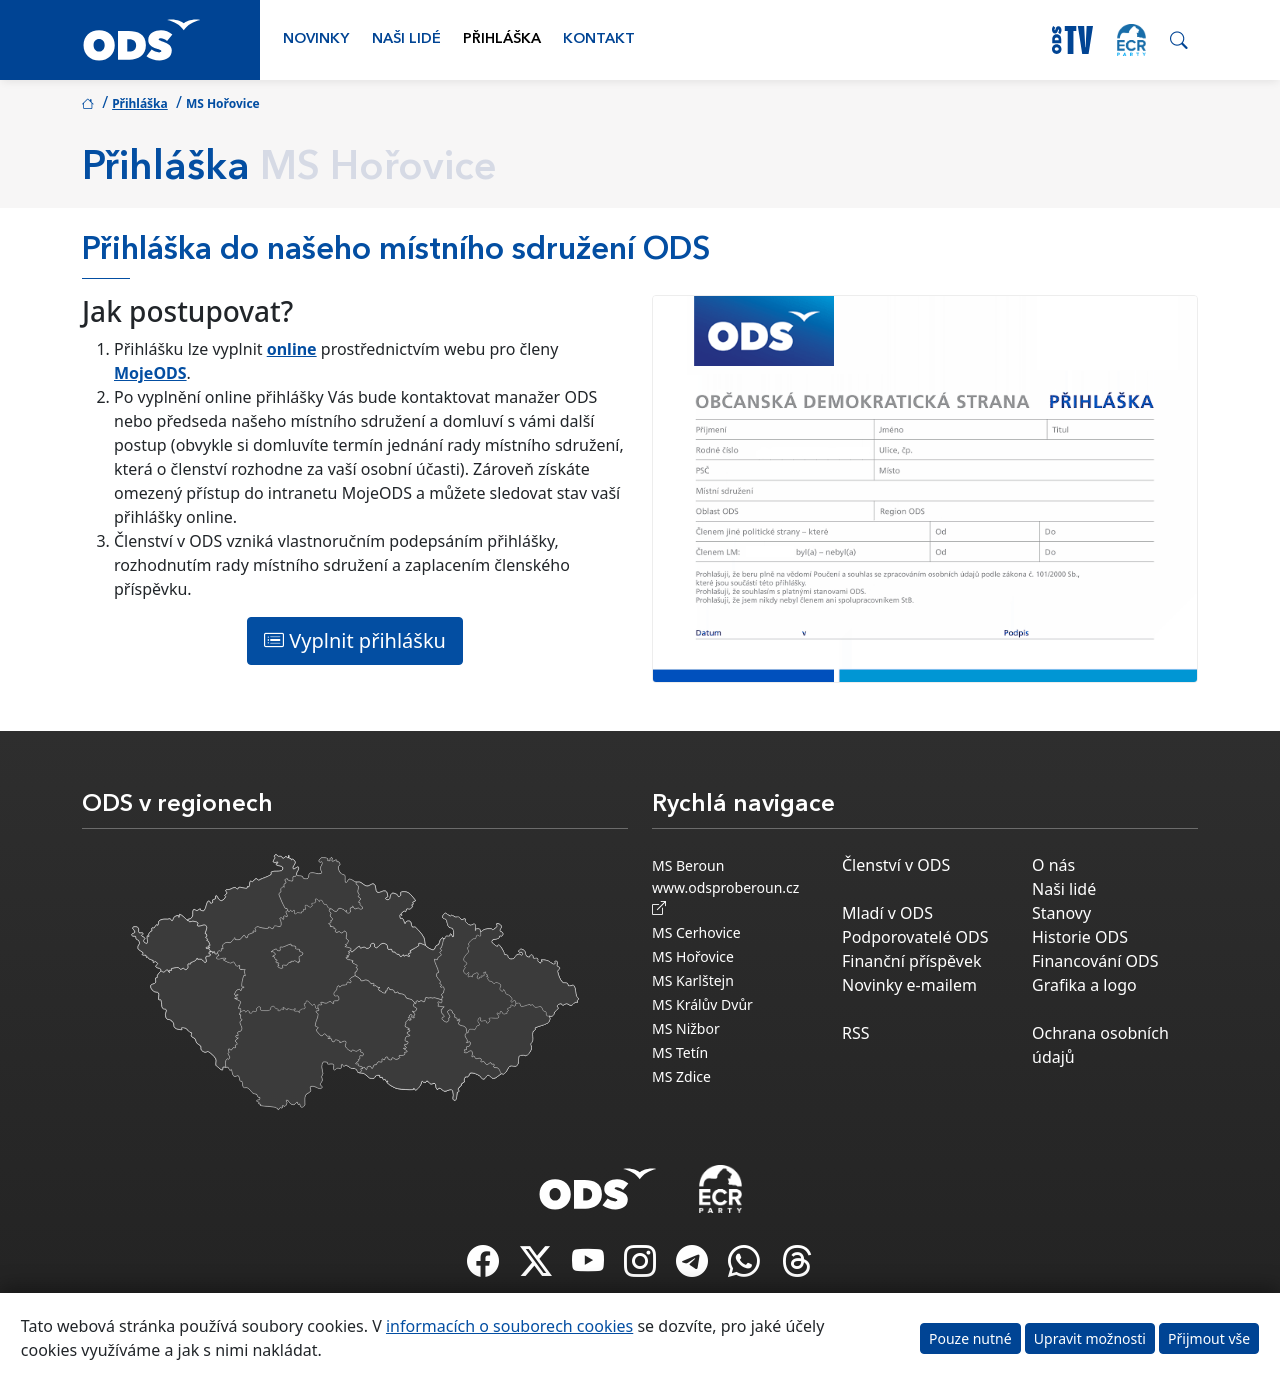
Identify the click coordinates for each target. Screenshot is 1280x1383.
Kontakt (599, 39)
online (292, 349)
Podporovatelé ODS (915, 937)
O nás (1053, 865)
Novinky (316, 39)
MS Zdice (681, 1076)
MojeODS (150, 373)
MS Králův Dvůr (702, 1004)
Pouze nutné (970, 1338)
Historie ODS (1080, 937)
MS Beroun (688, 865)
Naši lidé (406, 39)
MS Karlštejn (693, 980)
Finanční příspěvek (912, 961)
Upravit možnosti (1090, 1338)
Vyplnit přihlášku (355, 640)
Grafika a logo (1084, 985)
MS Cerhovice (696, 932)
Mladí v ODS (887, 913)
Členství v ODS (896, 865)
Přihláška (502, 39)
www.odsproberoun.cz (729, 898)
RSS (856, 1033)
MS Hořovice (693, 956)
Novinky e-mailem (909, 985)
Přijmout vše (1209, 1338)
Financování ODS (1095, 961)
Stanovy (1061, 913)
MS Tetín (680, 1052)
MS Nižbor (686, 1028)
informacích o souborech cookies (509, 1326)
